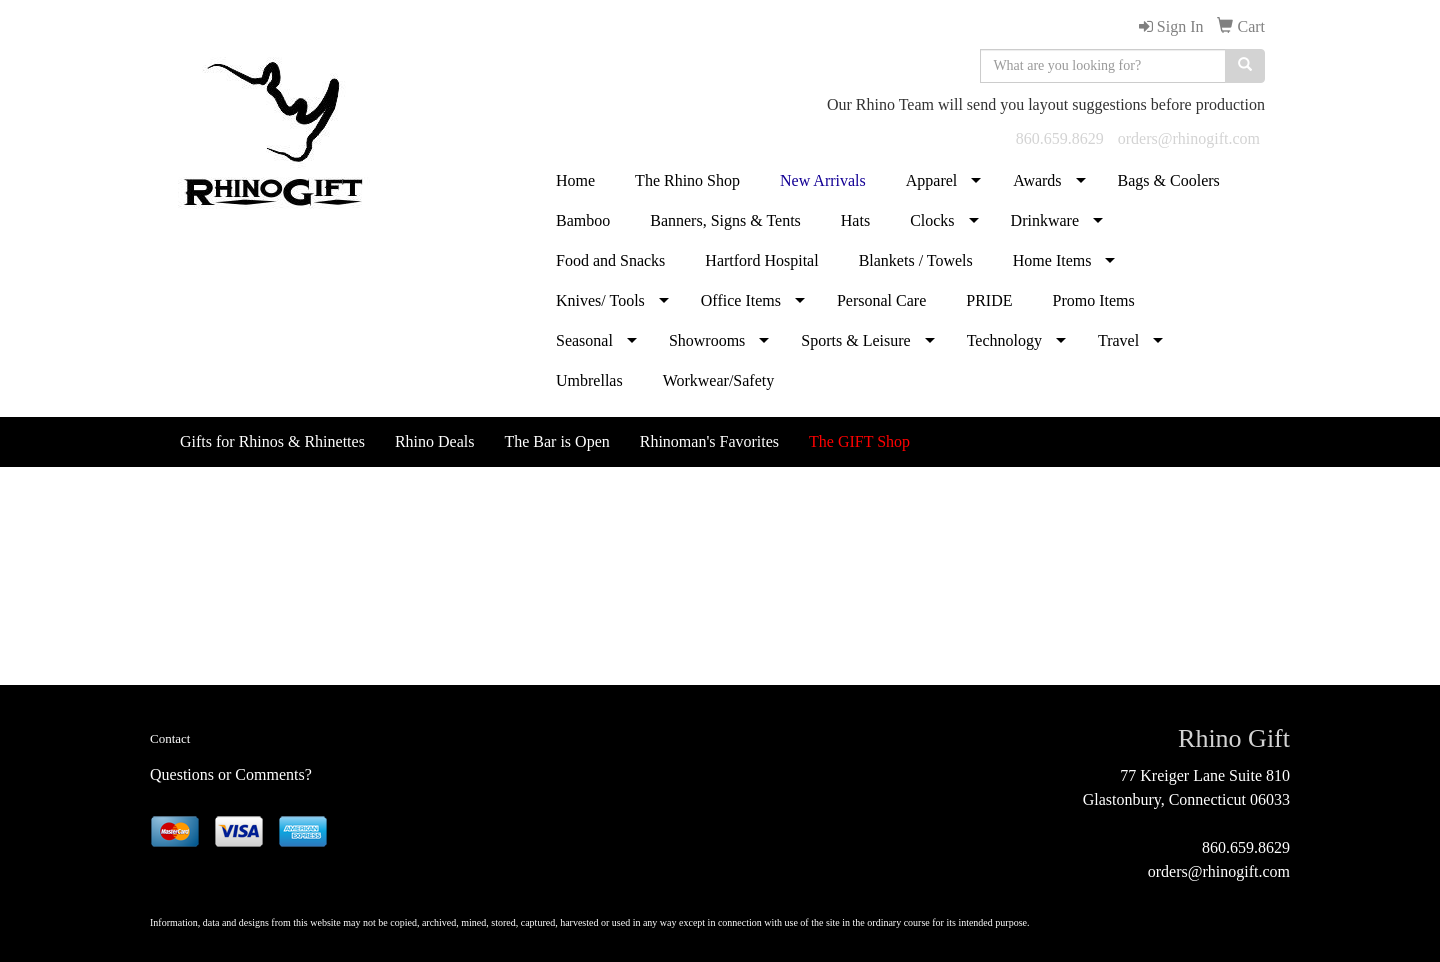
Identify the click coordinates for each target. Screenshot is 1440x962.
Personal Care (881, 300)
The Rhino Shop (687, 180)
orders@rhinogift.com (1189, 138)
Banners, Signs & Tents (725, 220)
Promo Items (1093, 300)
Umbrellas (589, 380)
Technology (1004, 340)
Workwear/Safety (719, 380)
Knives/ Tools (600, 300)
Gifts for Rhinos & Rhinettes (272, 441)
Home (575, 180)
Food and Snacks (610, 260)
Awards (1037, 180)
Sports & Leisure (855, 340)
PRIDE (989, 300)
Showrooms (707, 340)
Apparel (932, 180)
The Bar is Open (556, 441)
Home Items (1052, 260)
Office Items (741, 300)
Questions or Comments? (231, 774)
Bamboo (583, 220)
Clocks (932, 220)
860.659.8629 (1060, 138)
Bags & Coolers (1169, 180)
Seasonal (584, 340)
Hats (855, 220)
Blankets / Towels (916, 260)
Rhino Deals (435, 441)
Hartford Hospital (761, 260)
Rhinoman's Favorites (709, 441)
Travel (1118, 340)
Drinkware (1045, 220)
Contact (170, 738)
